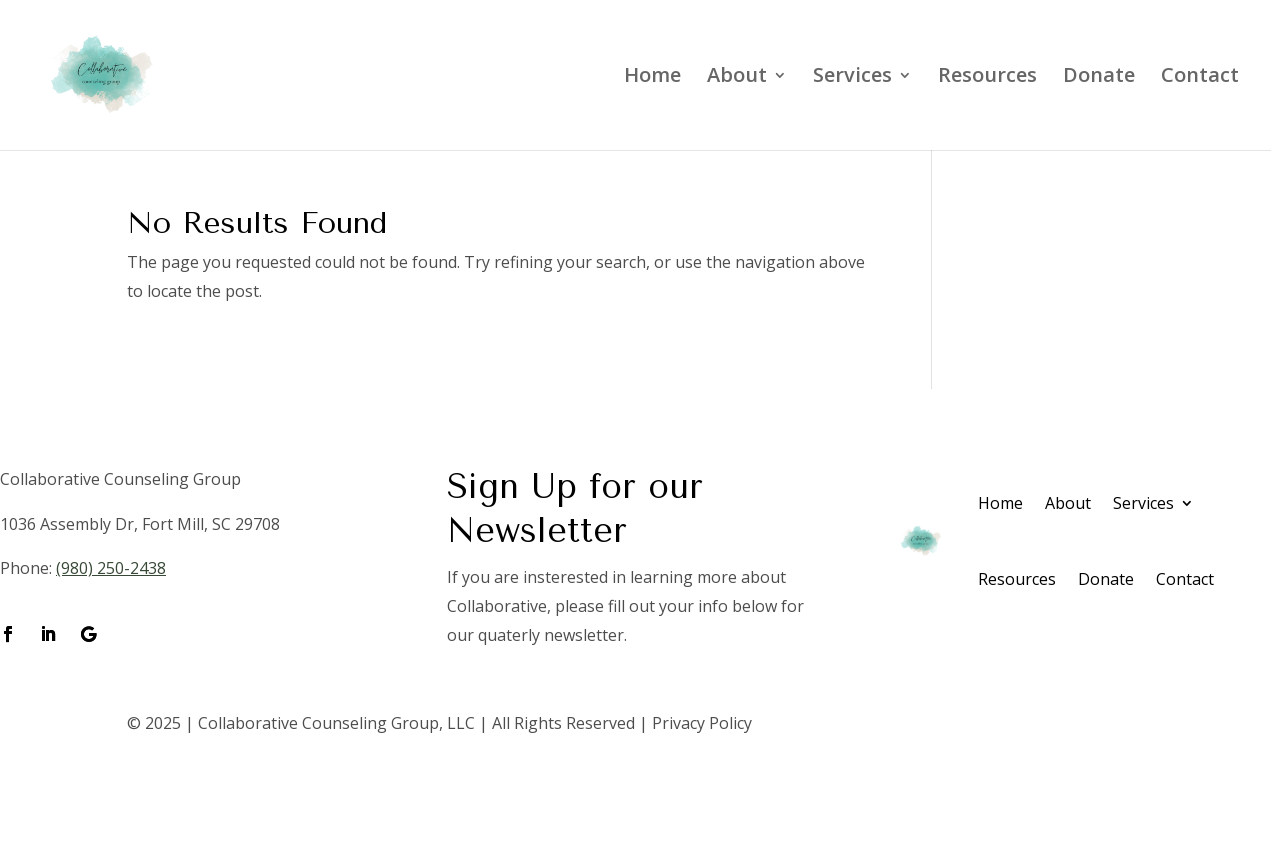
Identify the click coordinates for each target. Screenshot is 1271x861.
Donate (1099, 78)
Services (852, 78)
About (737, 78)
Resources (987, 78)
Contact (1200, 78)
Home (652, 78)
